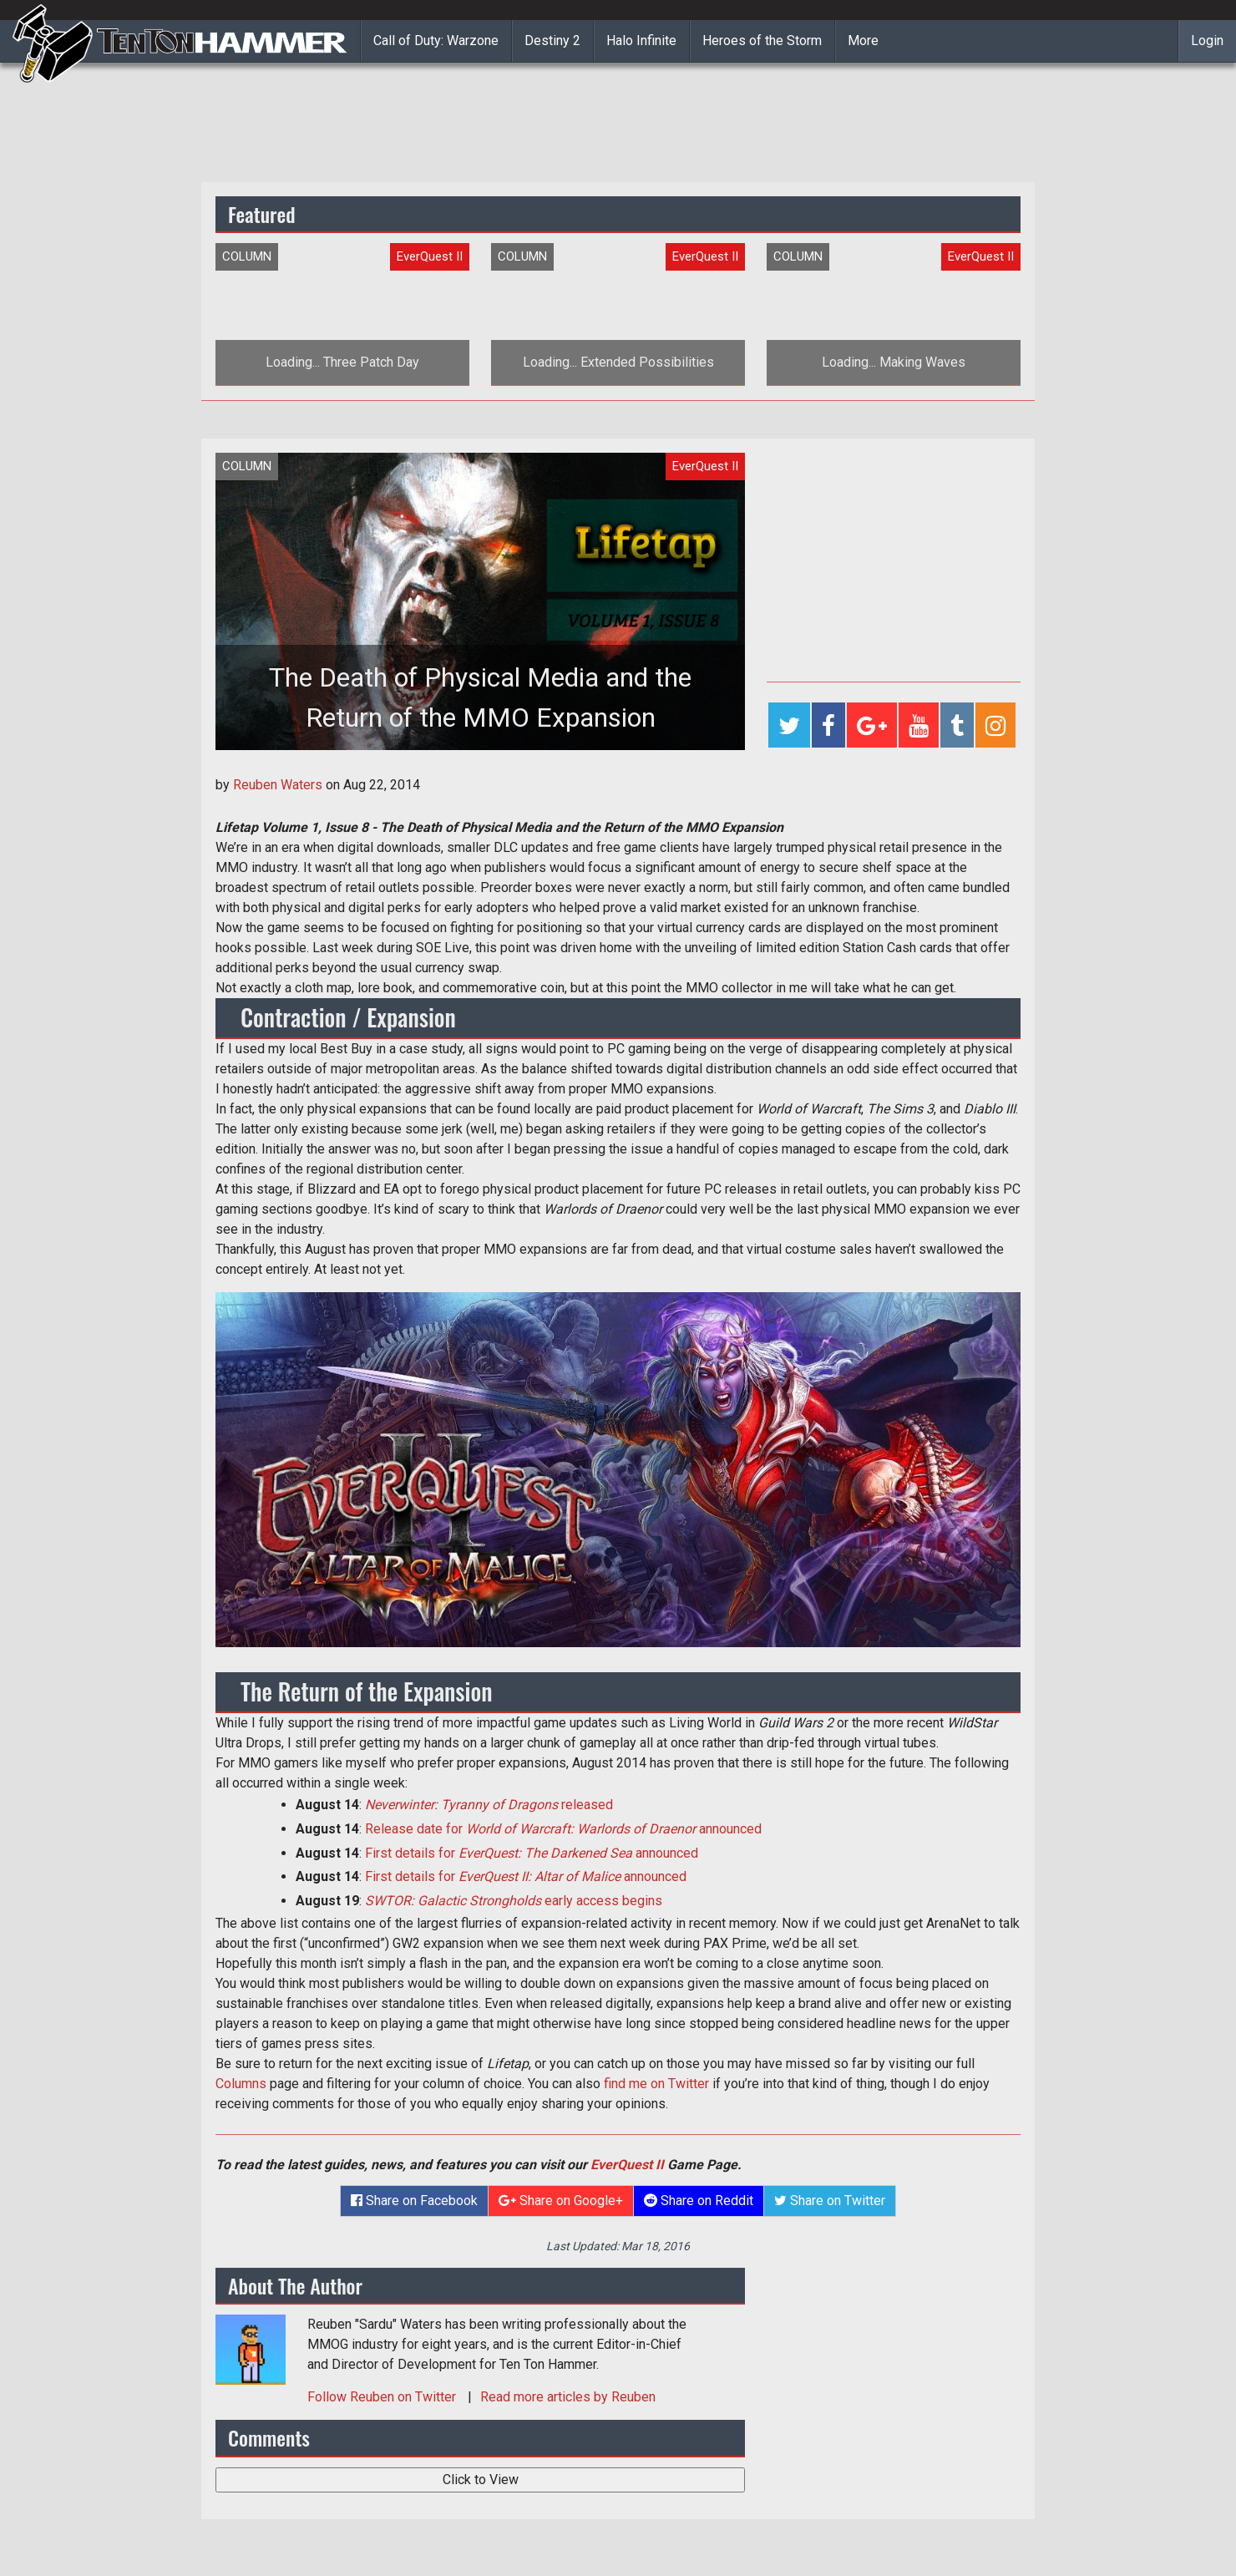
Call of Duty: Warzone (436, 40)
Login (1207, 40)
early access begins (513, 1901)
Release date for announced (563, 1829)
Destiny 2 (552, 40)
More (863, 40)
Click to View (481, 2479)
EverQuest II (627, 2165)
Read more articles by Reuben (568, 2397)
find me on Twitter (656, 2084)
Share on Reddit (698, 2200)
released (489, 1805)
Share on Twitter (829, 2200)
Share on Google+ (561, 2200)
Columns (240, 2084)
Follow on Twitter (383, 2397)
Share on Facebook (414, 2200)
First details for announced (531, 1853)
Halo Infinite (641, 40)
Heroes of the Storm (762, 40)
